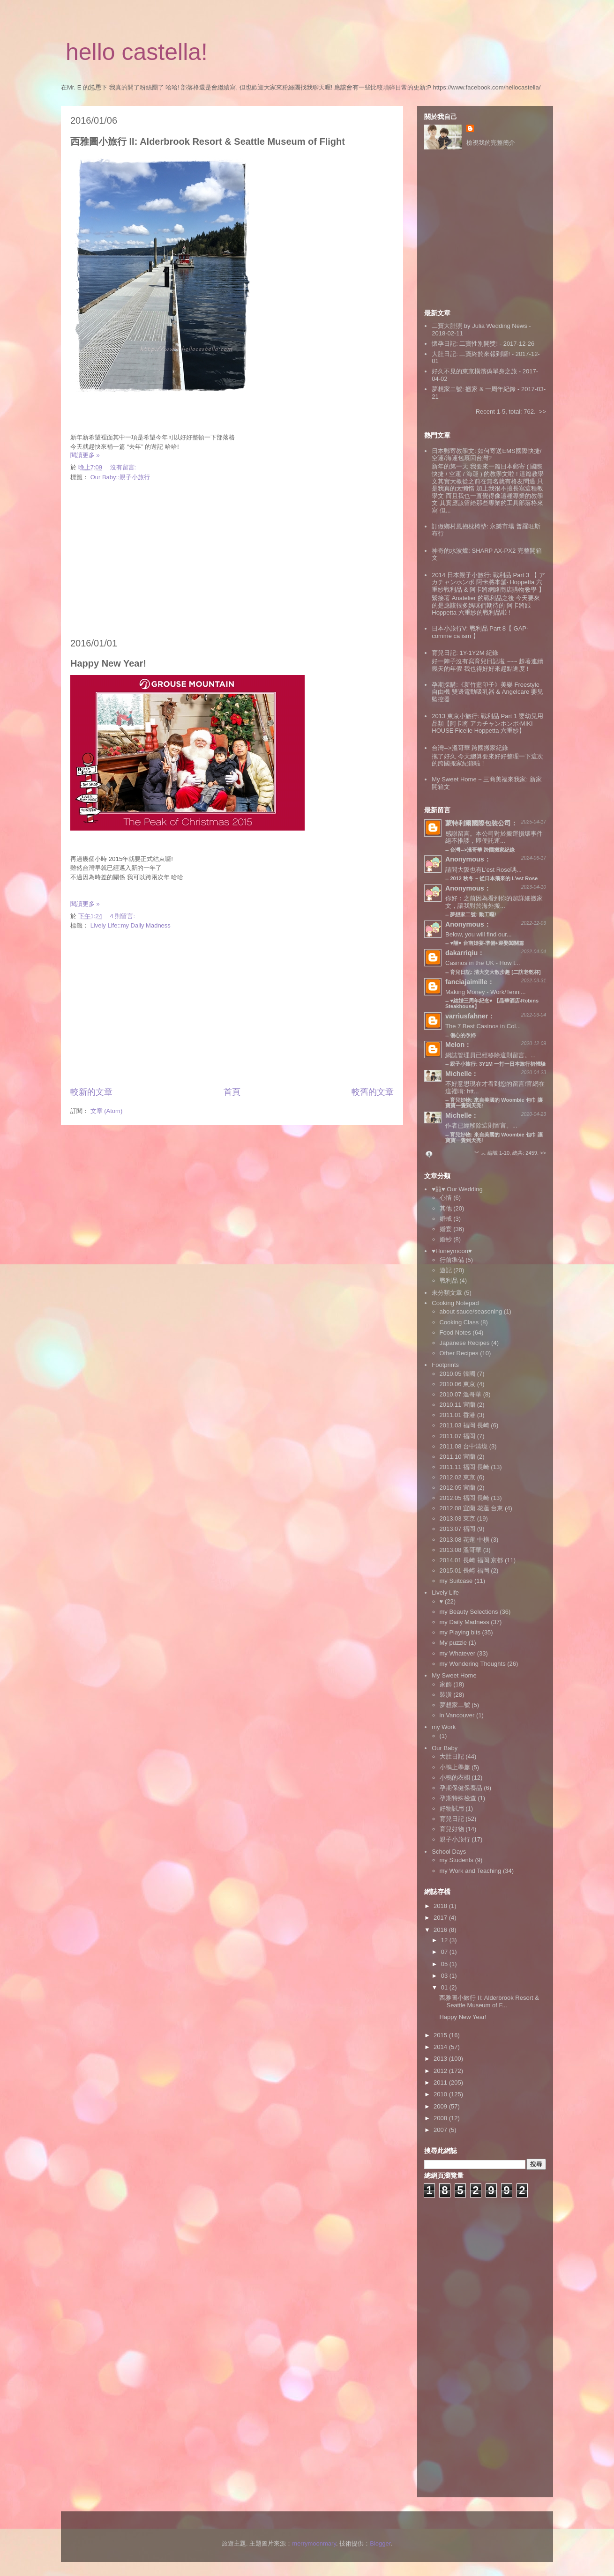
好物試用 (452, 1808)
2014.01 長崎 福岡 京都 (471, 1560)
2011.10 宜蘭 (458, 1456)
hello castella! (137, 52)
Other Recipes (459, 1353)
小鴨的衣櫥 (455, 1777)
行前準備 (452, 1259)
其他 (446, 1208)
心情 (446, 1197)
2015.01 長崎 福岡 (464, 1570)
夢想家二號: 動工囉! (473, 914)
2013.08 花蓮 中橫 (464, 1539)
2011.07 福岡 (458, 1436)
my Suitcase (456, 1580)
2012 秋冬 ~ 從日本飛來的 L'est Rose (494, 878)
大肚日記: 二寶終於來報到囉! (471, 353)
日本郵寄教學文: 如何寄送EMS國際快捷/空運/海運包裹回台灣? (486, 454)
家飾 (446, 1684)
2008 (441, 2118)
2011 (441, 2082)
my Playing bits (460, 1632)
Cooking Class (459, 1322)
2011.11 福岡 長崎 (464, 1466)
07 (445, 1951)
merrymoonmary (314, 2543)
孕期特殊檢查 (458, 1798)
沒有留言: (124, 467)
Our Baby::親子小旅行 (120, 477)
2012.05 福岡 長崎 (464, 1497)
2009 (441, 2106)
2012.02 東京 (458, 1477)
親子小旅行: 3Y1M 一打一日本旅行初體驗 (498, 1064)
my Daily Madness (464, 1622)
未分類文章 (447, 1292)
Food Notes (455, 1332)
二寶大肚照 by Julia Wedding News (480, 325)
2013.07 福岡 (458, 1528)
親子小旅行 (455, 1839)
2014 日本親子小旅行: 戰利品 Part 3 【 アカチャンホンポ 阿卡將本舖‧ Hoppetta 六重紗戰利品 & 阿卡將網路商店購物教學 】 (488, 582)
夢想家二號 (455, 1704)
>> (542, 411)
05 (445, 1963)
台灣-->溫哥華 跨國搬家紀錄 (470, 747)
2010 (441, 2094)
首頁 (232, 1092)
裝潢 (446, 1694)
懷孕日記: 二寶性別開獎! (465, 343)
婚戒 (446, 1218)
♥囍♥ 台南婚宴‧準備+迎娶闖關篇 (487, 943)
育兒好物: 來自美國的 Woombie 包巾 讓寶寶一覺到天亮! (494, 1137)
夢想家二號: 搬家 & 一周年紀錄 (474, 389)
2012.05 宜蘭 (458, 1487)
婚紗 (446, 1239)
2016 (441, 1929)
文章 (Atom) (106, 1110)
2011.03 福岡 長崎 (464, 1425)
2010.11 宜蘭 (458, 1404)
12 (445, 1940)
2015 (441, 2035)
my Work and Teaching (471, 1870)
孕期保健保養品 (461, 1787)
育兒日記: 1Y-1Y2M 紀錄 (465, 652)
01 (445, 1987)
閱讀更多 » (85, 455)
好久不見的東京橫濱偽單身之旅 (474, 371)
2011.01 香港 (458, 1414)
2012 (441, 2070)
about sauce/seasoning (471, 1311)
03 (445, 1975)
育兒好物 (452, 1829)
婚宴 (446, 1228)
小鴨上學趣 (455, 1767)
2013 (441, 2058)
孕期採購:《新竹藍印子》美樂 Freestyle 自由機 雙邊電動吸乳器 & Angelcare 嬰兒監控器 (487, 692)
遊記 (446, 1270)
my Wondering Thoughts (473, 1663)
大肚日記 (452, 1756)
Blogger (380, 2543)
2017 (441, 1917)
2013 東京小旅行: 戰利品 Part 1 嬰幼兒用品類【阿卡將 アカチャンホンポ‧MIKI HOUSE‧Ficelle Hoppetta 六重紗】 (487, 723)
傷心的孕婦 (463, 1035)
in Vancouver (457, 1715)
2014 (441, 2046)
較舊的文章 (373, 1092)
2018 (441, 1905)
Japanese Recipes (465, 1342)
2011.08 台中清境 (464, 1446)
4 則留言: (123, 916)
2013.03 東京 (458, 1518)
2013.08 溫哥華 (461, 1549)
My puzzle (453, 1642)
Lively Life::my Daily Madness (130, 925)
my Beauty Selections (469, 1611)
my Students (456, 1859)
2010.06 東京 (458, 1384)
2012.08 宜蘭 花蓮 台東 (471, 1508)
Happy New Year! (108, 663)
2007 (441, 2129)
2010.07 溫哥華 (461, 1394)
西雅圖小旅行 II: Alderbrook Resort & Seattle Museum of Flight (207, 141)
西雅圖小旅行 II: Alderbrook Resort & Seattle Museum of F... (489, 2001)
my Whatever (458, 1653)
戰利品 (449, 1280)
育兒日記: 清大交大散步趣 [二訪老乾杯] (495, 972)
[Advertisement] (232, 560)
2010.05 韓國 (458, 1373)
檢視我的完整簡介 (490, 142)
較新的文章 (91, 1092)
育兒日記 (452, 1818)
